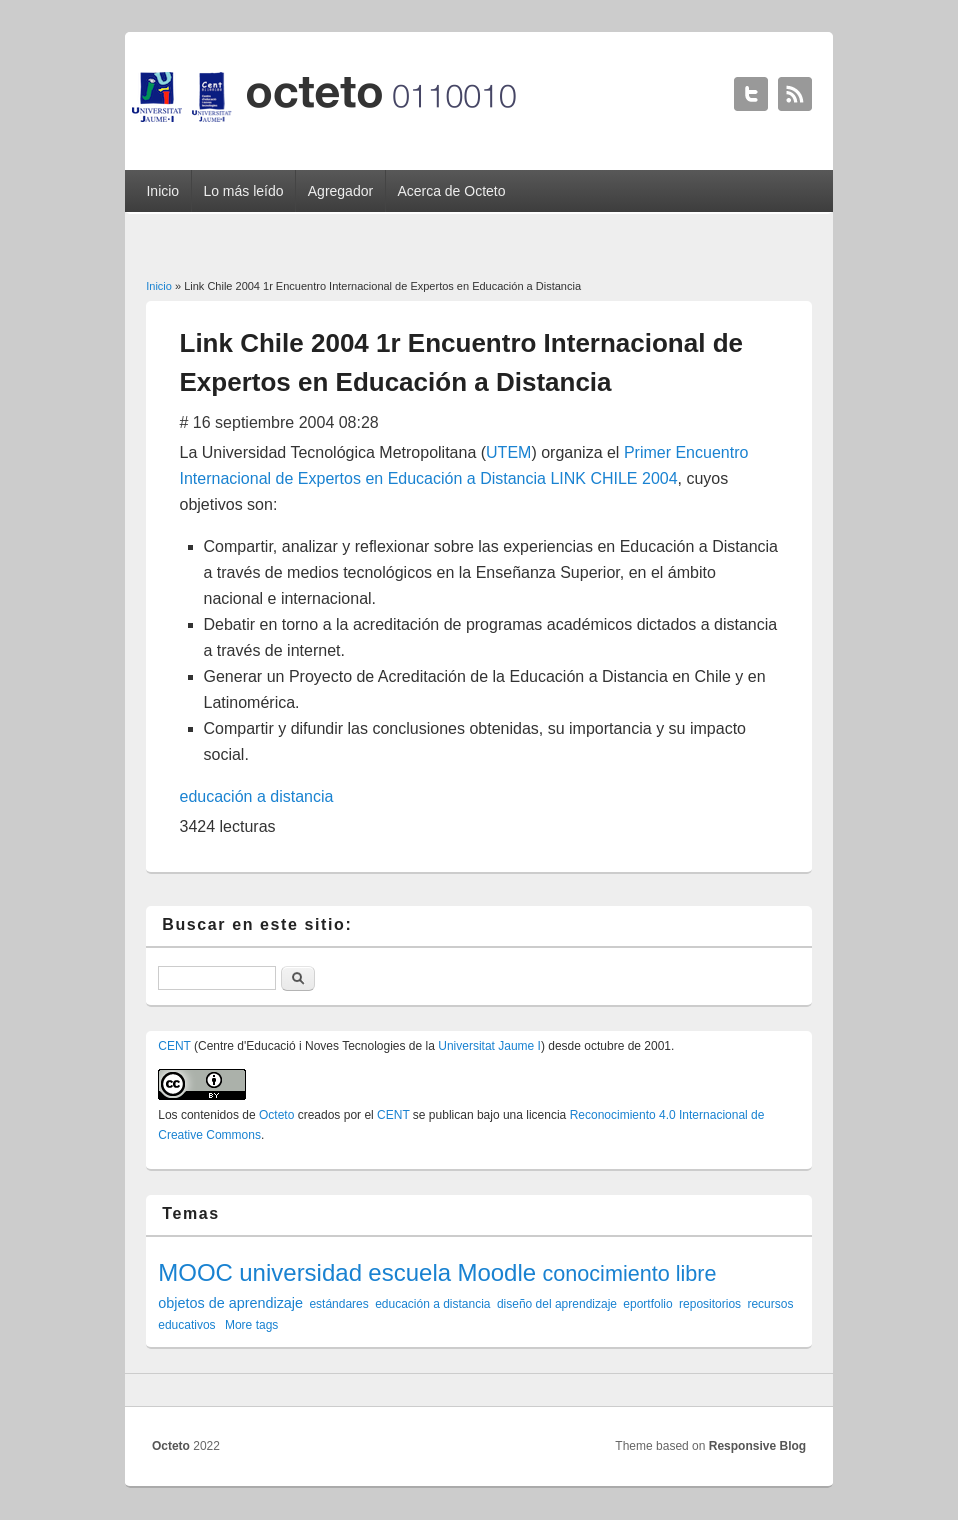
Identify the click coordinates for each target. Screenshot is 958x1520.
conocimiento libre (629, 1273)
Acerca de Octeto (451, 191)
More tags (251, 1325)
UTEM (508, 452)
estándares (338, 1304)
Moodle (496, 1272)
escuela (409, 1272)
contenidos (210, 1115)
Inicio (162, 191)
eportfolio (647, 1304)
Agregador (340, 191)
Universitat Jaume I (489, 1046)
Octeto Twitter (751, 94)
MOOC (195, 1272)
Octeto (276, 1115)
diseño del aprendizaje (557, 1304)
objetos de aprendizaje (230, 1303)
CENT (174, 1046)
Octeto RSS (795, 94)
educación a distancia (257, 796)
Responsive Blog (757, 1446)
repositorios (710, 1304)
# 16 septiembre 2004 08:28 (279, 422)
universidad (300, 1272)
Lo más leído (243, 191)
